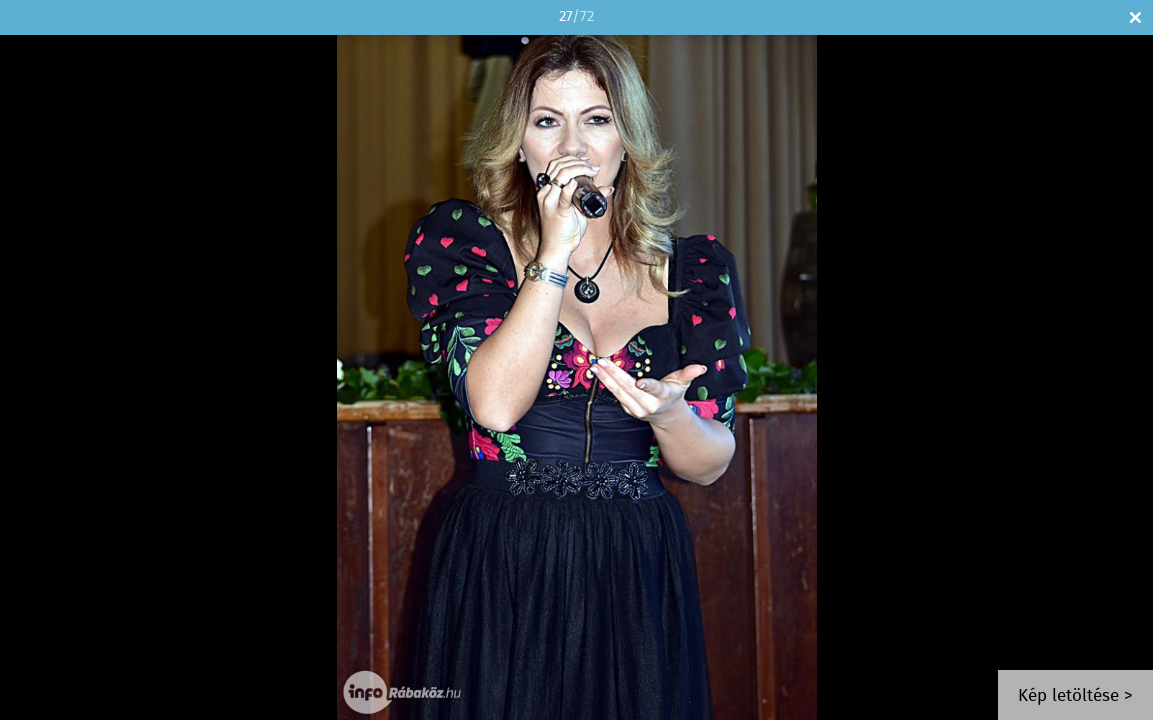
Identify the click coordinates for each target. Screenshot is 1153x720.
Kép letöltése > (1075, 696)
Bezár (1135, 17)
